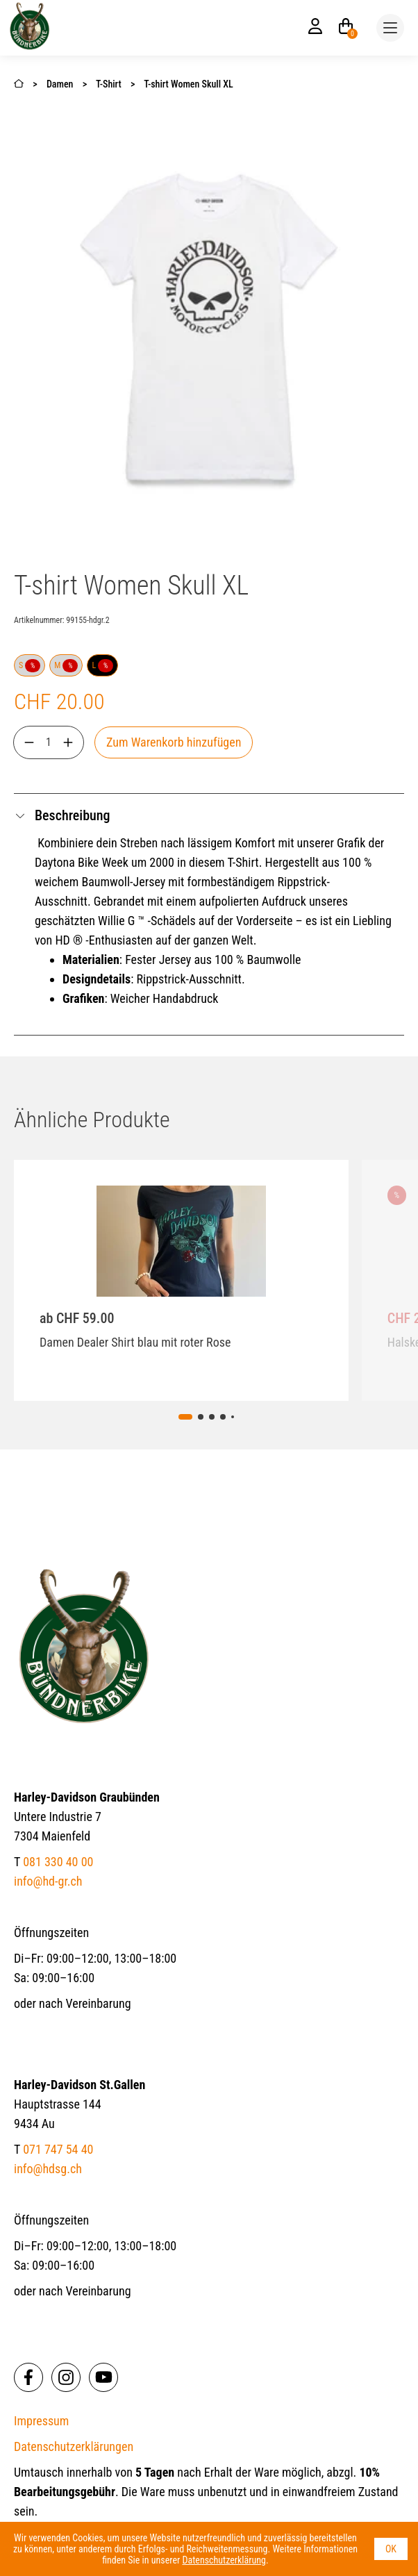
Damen (61, 84)
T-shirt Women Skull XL (188, 84)
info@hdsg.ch (48, 2168)
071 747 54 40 (58, 2149)
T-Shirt (109, 84)
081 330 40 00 (58, 1861)
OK (390, 2548)
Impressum (41, 2420)
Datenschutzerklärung (224, 2560)
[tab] (185, 1417)
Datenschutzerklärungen (73, 2446)
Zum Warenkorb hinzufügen (173, 742)
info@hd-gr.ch (48, 1881)
